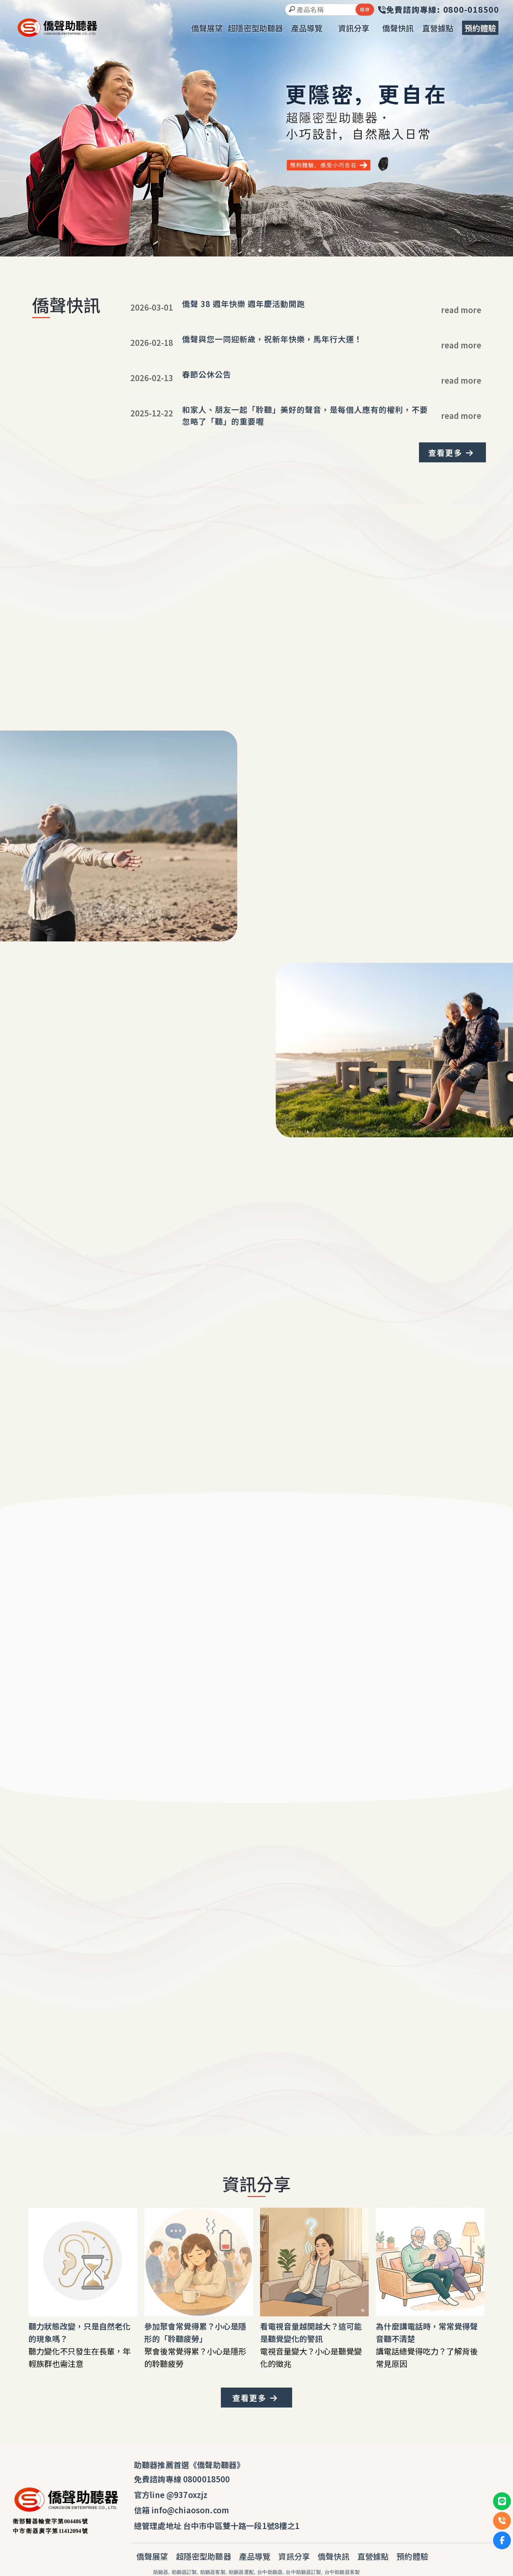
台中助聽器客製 (342, 2572)
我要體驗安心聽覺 (58, 1100)
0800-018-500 (253, 2046)
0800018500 (206, 2478)
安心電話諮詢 (304, 2067)
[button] (253, 250)
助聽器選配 (241, 2572)
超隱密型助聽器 (203, 2556)
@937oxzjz (186, 2494)
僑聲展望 (152, 2556)
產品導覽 (255, 2556)
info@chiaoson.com (190, 2509)
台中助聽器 (270, 2572)
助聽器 (160, 2572)
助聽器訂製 (184, 2572)
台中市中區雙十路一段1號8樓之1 (241, 2525)
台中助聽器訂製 (303, 2572)
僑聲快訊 (333, 2556)
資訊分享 (294, 2556)
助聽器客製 (213, 2572)
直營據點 (373, 2556)
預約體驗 (412, 2556)
